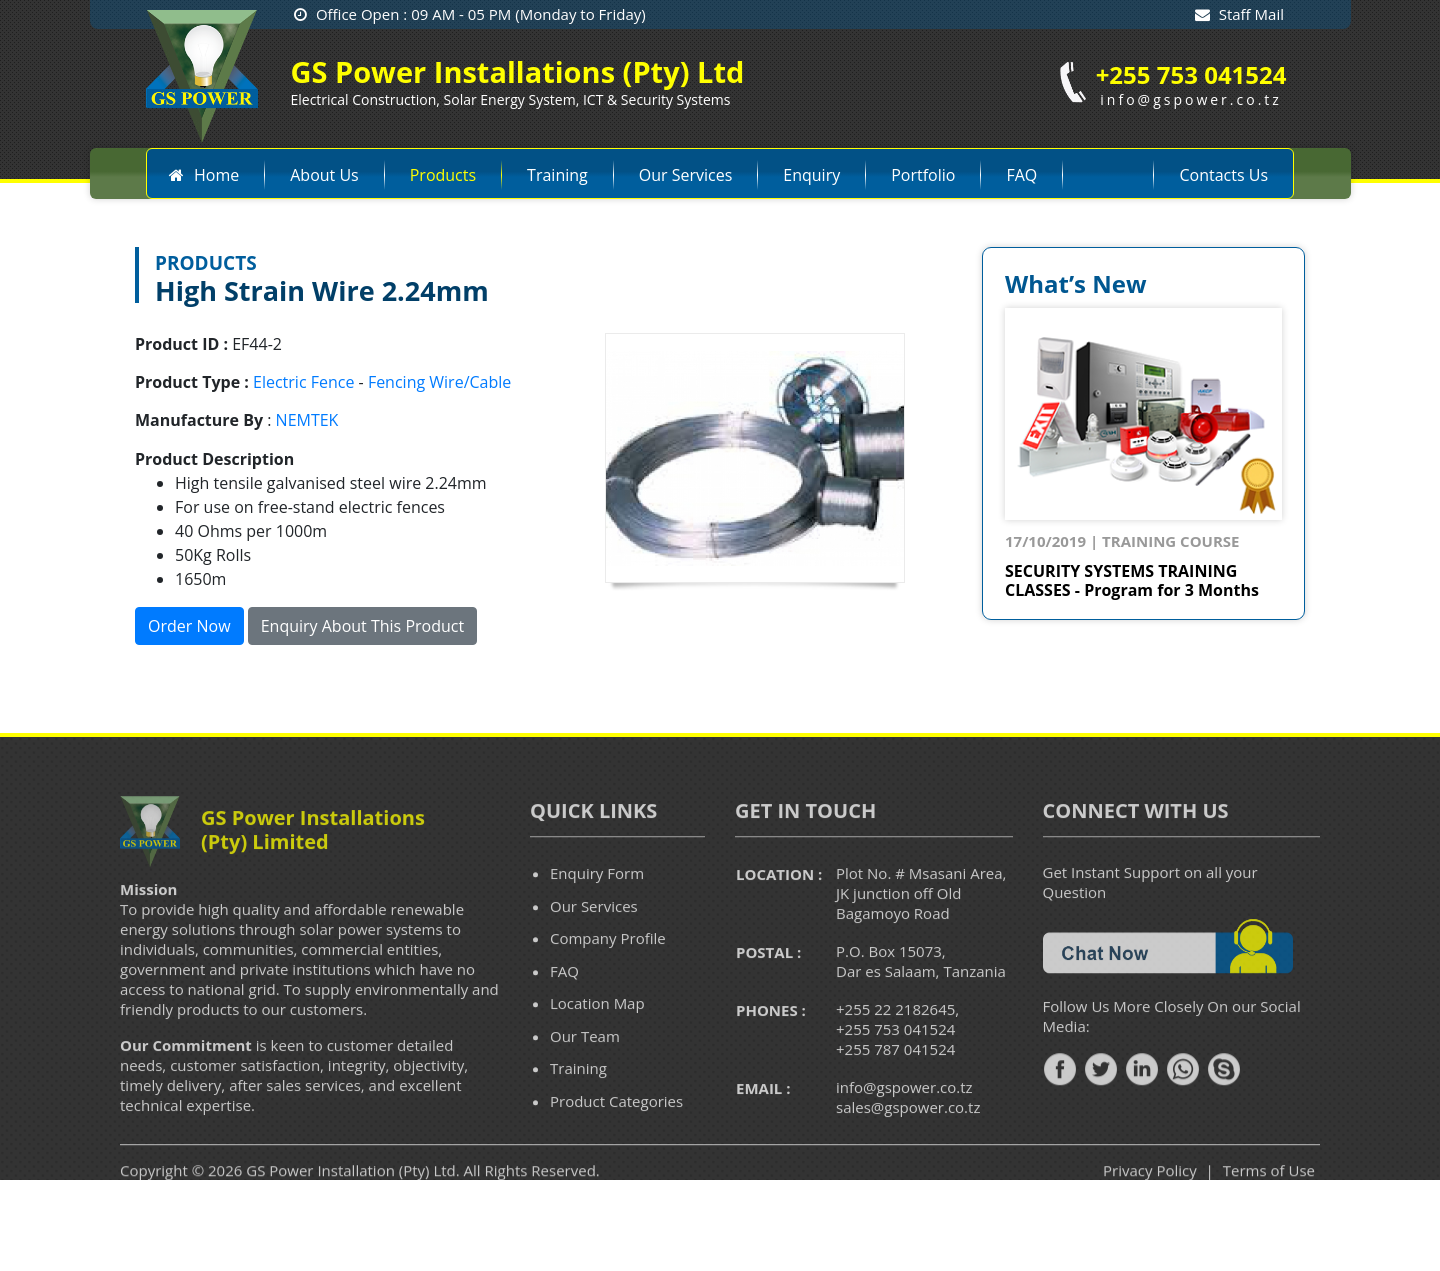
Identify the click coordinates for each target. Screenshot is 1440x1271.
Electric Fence (303, 382)
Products (443, 175)
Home (203, 175)
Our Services (686, 175)
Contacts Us (1223, 175)
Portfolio (923, 175)
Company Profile (608, 969)
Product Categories (616, 1131)
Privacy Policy (1150, 1201)
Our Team (585, 1066)
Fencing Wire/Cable (439, 382)
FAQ (1021, 175)
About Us (324, 175)
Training (557, 175)
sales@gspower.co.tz (908, 1138)
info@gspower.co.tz (904, 1118)
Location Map (597, 1034)
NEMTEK (307, 420)
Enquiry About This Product (362, 626)
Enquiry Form (597, 904)
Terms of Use (1269, 1201)
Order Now (189, 626)
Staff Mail (1239, 14)
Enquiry (811, 175)
